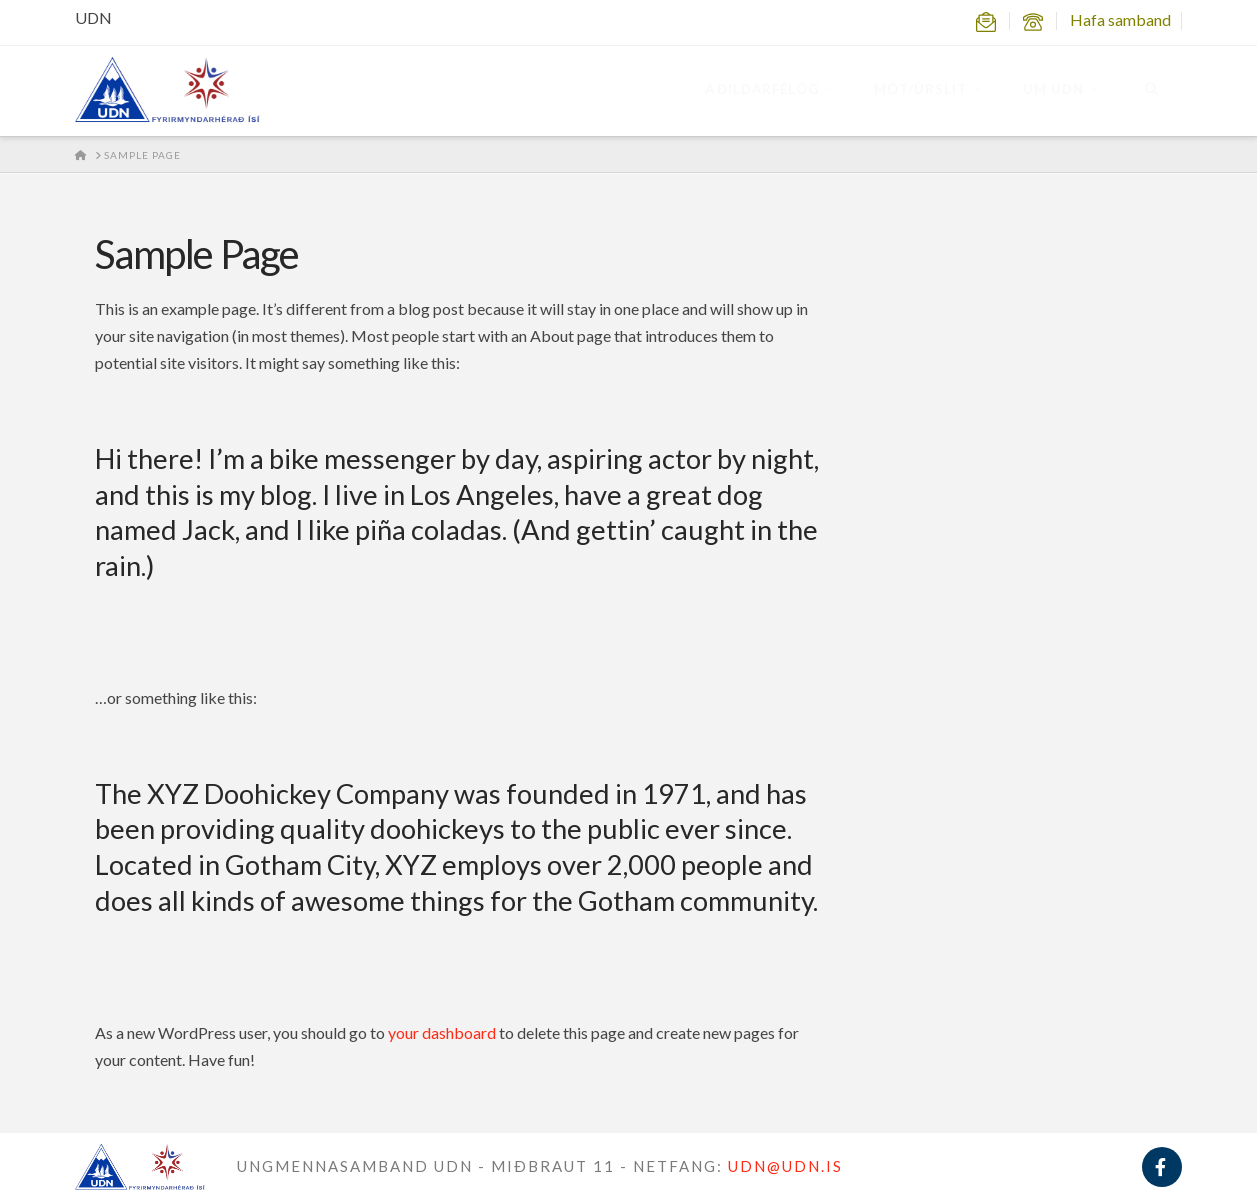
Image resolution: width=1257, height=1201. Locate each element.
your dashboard (442, 1032)
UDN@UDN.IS (785, 1166)
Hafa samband (1120, 19)
